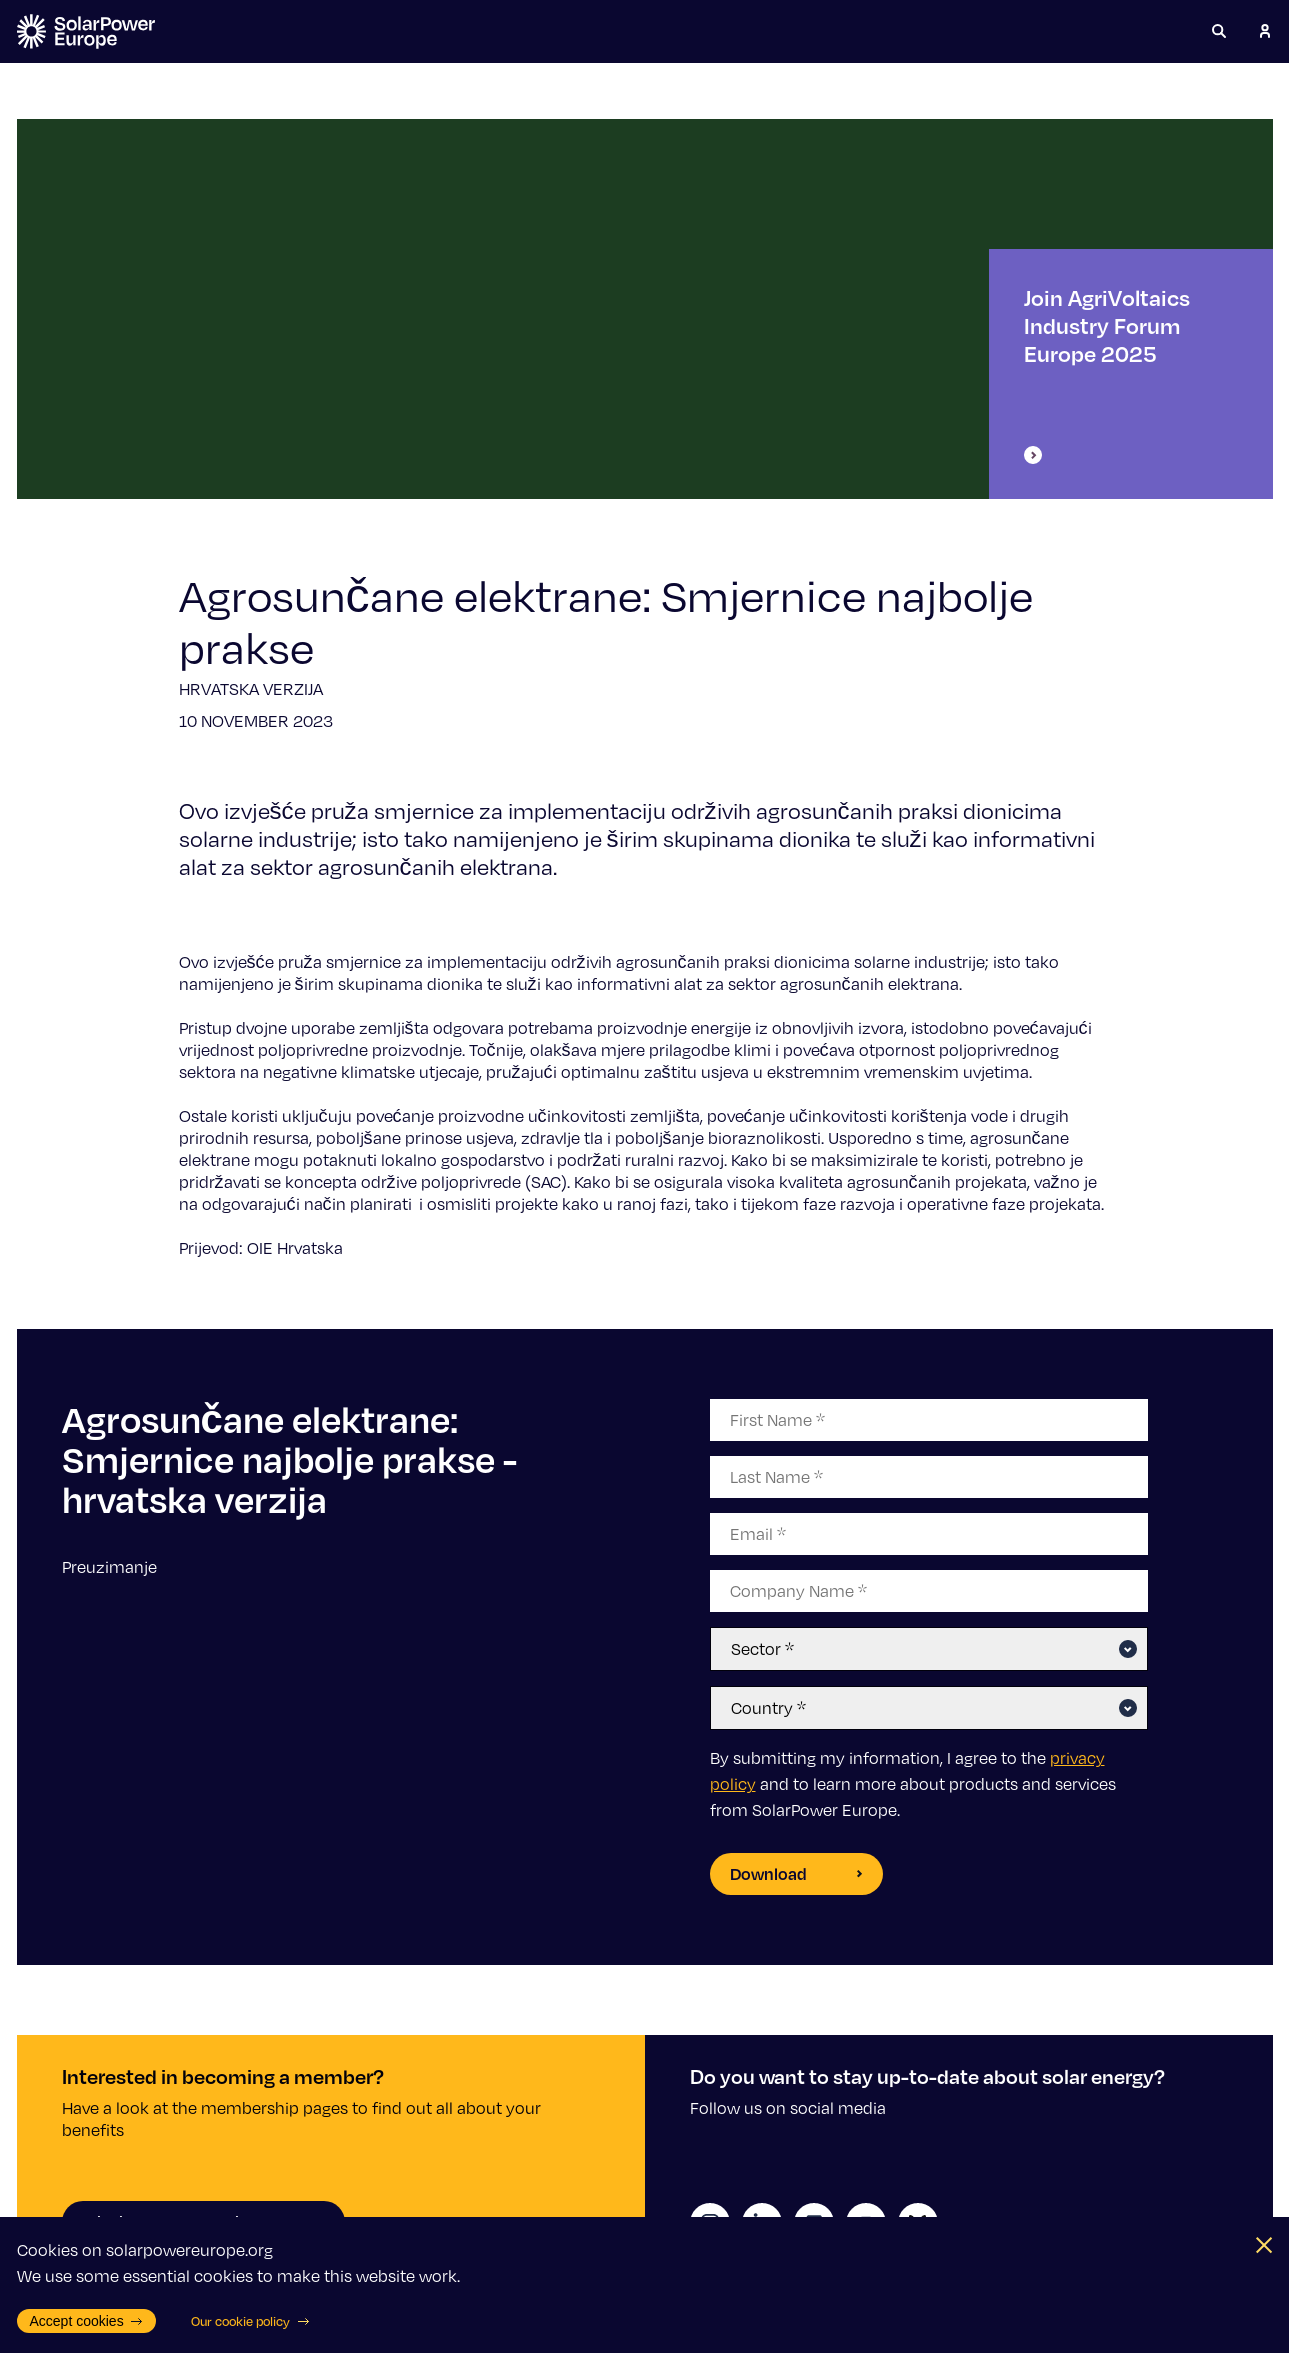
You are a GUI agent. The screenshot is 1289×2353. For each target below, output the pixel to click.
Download (796, 1873)
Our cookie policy (250, 2321)
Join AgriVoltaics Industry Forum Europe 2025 (1107, 374)
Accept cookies (87, 2321)
